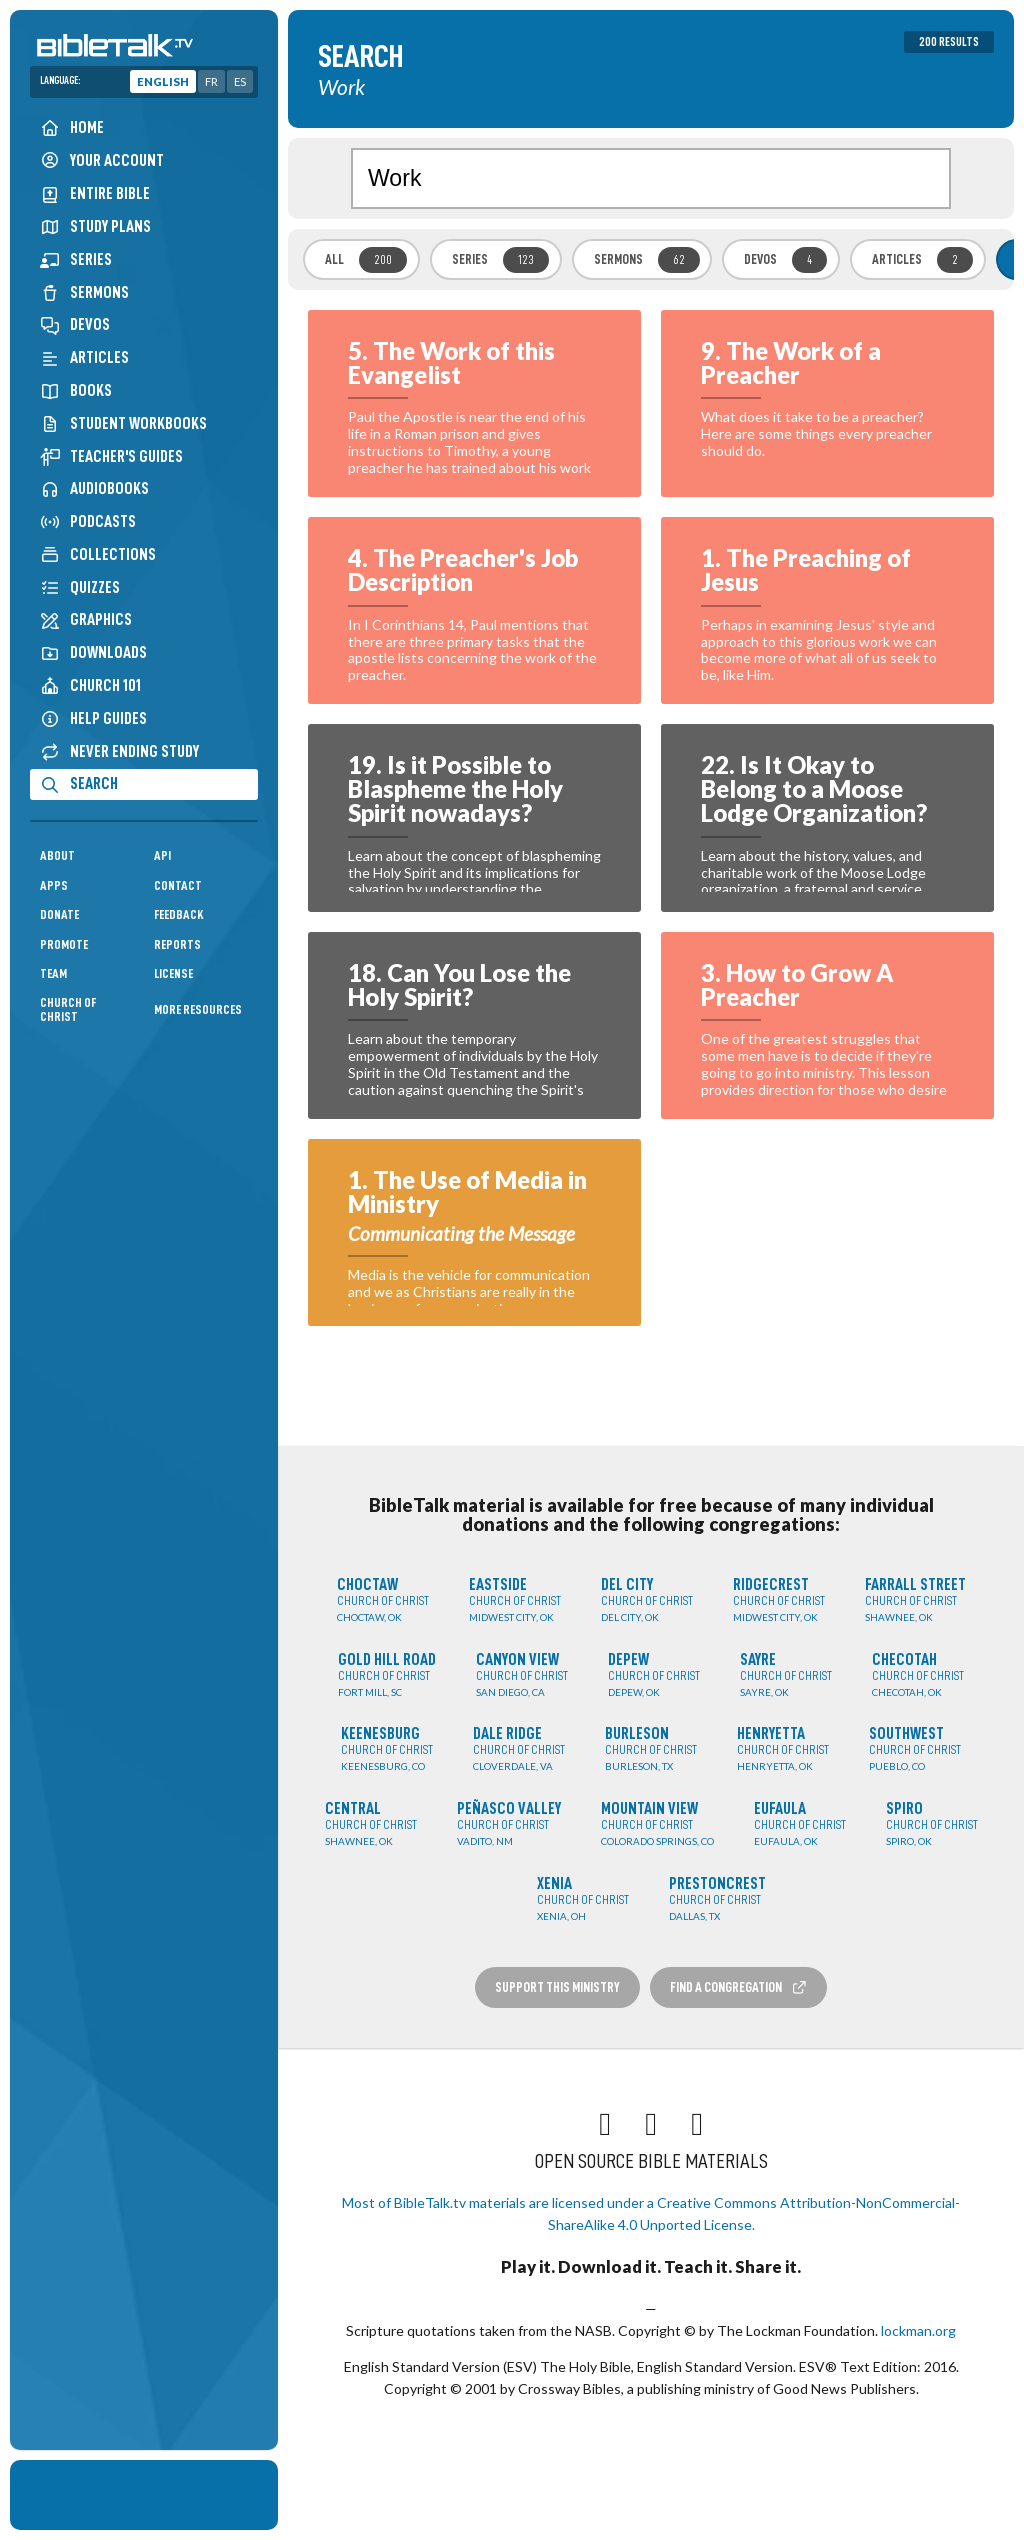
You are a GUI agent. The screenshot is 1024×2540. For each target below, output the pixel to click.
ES (240, 81)
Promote (64, 944)
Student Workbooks (123, 423)
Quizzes (80, 587)
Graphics (86, 619)
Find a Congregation (739, 1987)
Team (53, 973)
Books (76, 390)
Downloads (93, 652)
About (57, 855)
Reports (177, 944)
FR (211, 81)
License (173, 973)
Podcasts (88, 521)
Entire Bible (95, 193)
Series (76, 259)
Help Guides (93, 718)
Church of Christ (68, 1009)
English (163, 81)
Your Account (102, 161)
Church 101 (90, 685)
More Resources (198, 1009)
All (366, 260)
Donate (59, 914)
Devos (75, 324)
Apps (54, 885)
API (162, 855)
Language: (60, 81)
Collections (98, 554)
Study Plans (95, 226)
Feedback (179, 914)
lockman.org (918, 2330)
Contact (178, 885)
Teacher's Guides (111, 456)
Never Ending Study (119, 751)
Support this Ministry (557, 1987)
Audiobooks (94, 488)
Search (79, 783)
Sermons (84, 292)
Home (72, 127)
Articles (84, 357)
